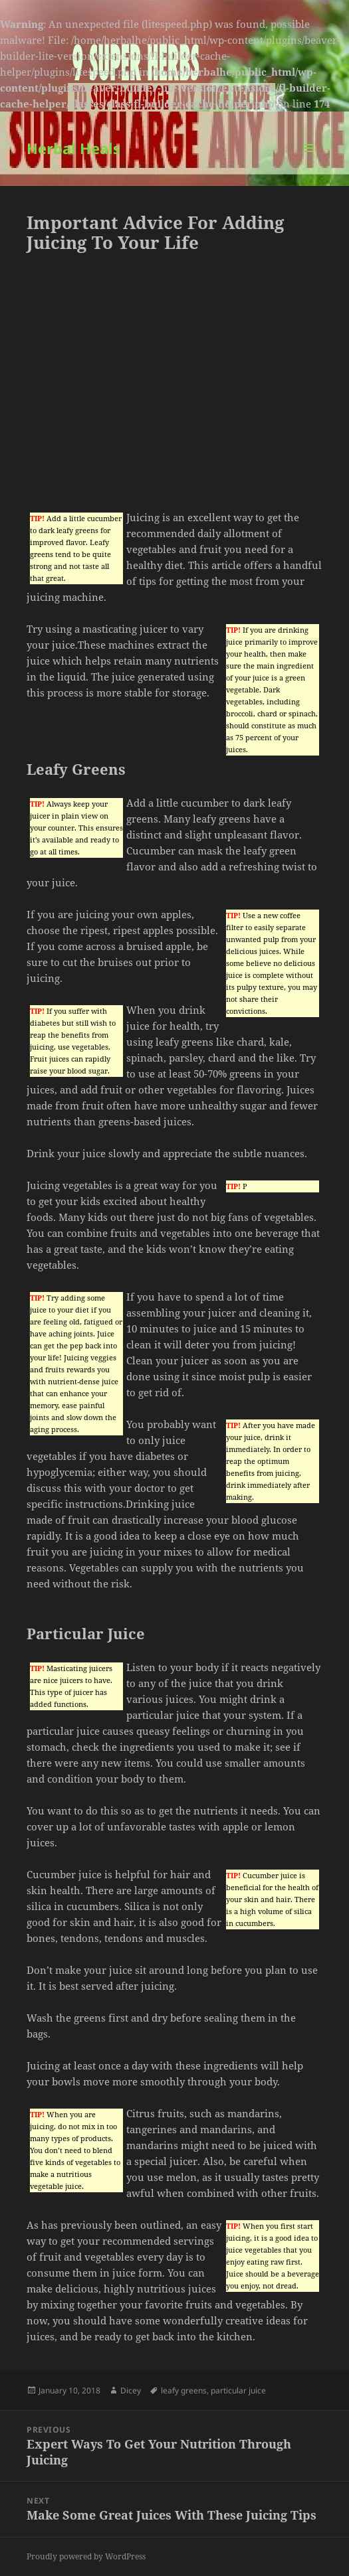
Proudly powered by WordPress (86, 2556)
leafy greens (184, 2390)
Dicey (130, 2390)
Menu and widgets (308, 161)
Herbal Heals (73, 148)
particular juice (238, 2390)
